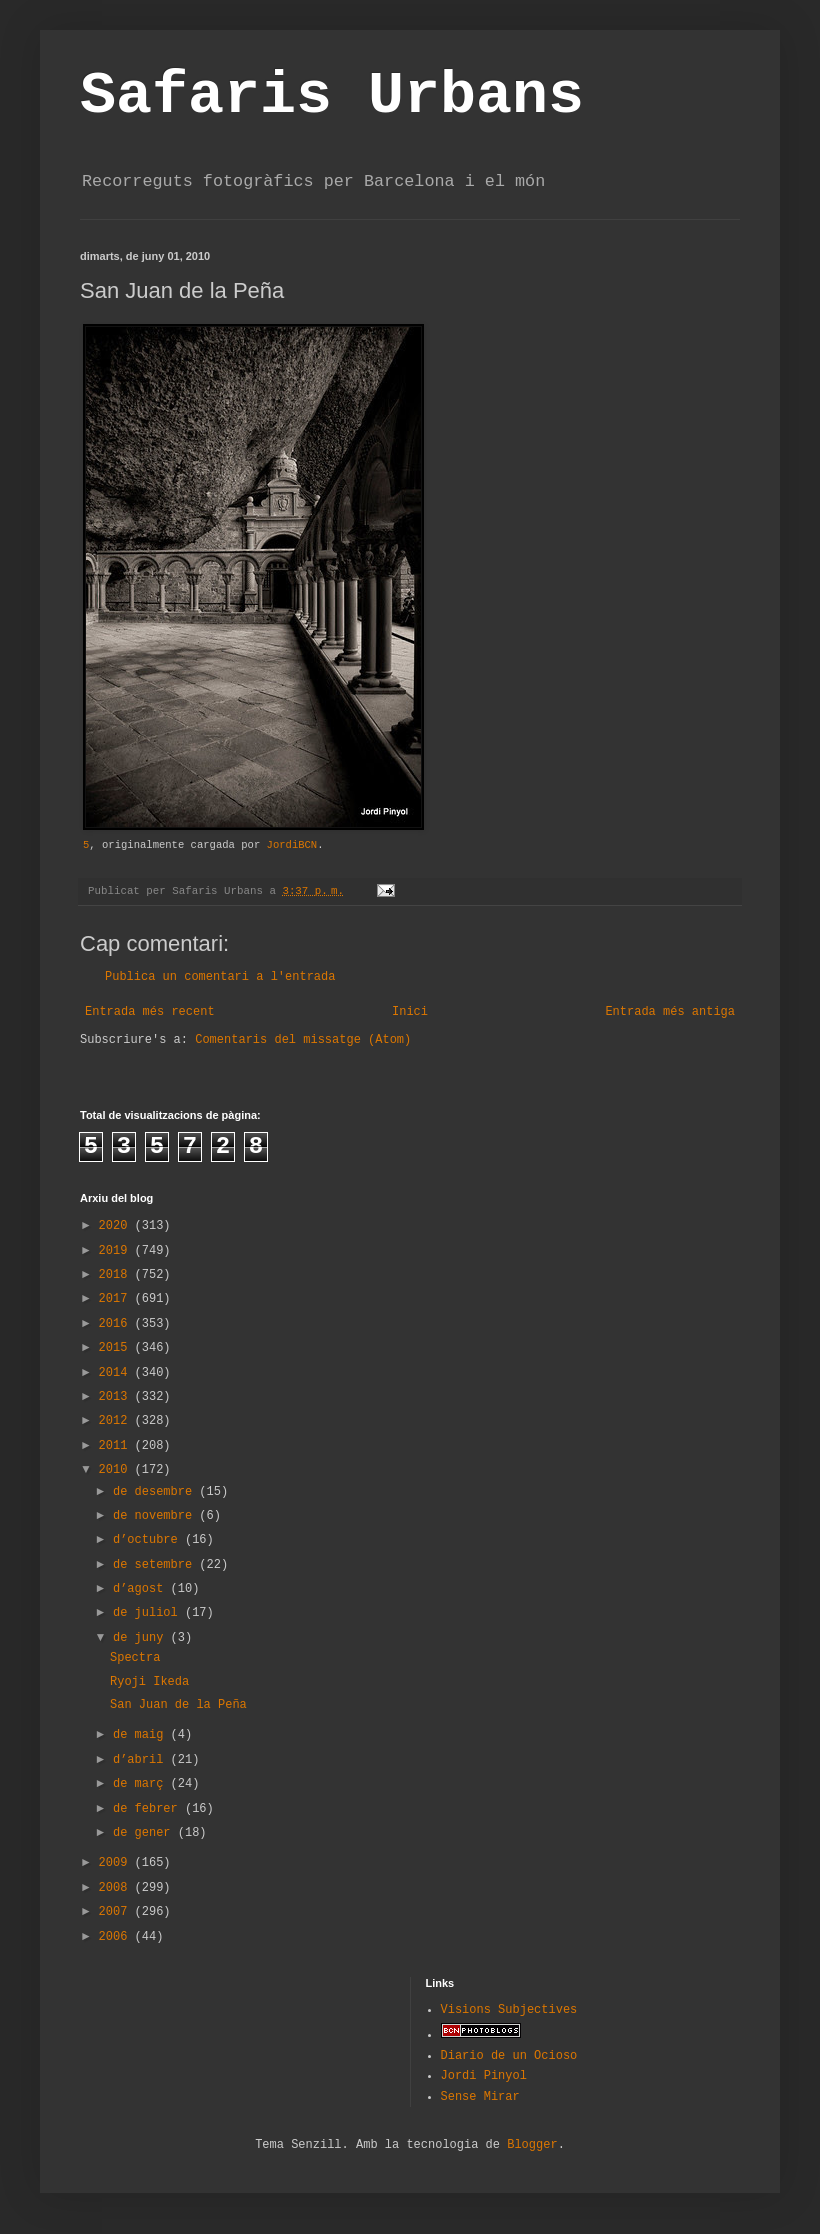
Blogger (532, 2145)
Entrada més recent (150, 1012)
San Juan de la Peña (178, 1705)
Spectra (135, 1658)
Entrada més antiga (670, 1012)
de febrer (149, 1809)
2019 (117, 1251)
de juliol (149, 1613)
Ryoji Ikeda (149, 1682)
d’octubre (149, 1540)
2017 (117, 1299)
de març (142, 1784)
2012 (117, 1421)
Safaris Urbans (332, 96)
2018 (117, 1275)
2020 (117, 1226)
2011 (117, 1446)
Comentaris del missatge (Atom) (303, 1040)
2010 (117, 1470)
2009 (117, 1863)
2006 (117, 1937)
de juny (142, 1638)
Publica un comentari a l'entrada (220, 977)
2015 (117, 1348)
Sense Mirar (480, 2097)
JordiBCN (292, 845)
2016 (117, 1324)
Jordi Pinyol (484, 2076)
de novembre (156, 1516)
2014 (117, 1373)
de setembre (156, 1565)
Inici (410, 1012)
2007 (117, 1912)
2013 (117, 1397)
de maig (142, 1735)
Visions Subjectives (509, 2010)
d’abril (142, 1760)
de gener (145, 1833)
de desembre (156, 1492)
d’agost (142, 1589)
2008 (117, 1888)
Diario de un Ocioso (509, 2056)
